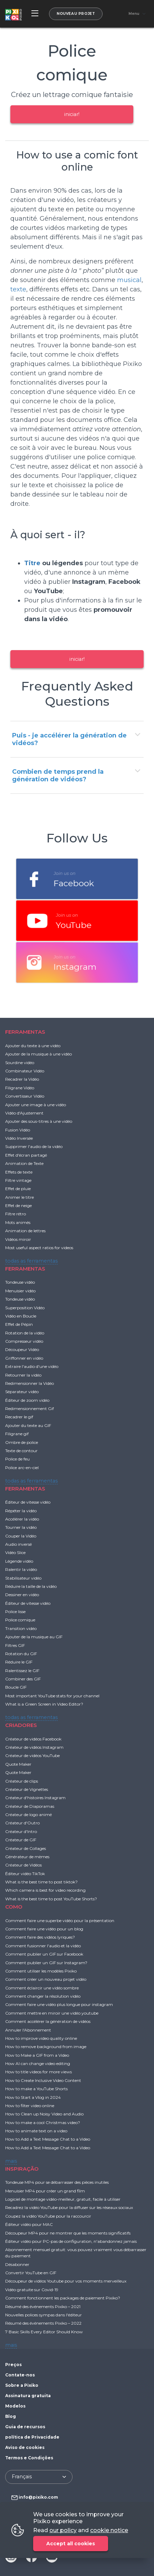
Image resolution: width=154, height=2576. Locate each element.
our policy (63, 2530)
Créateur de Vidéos (23, 1865)
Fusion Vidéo (17, 1129)
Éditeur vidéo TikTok (25, 1873)
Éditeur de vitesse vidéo (27, 1502)
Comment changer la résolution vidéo (42, 1996)
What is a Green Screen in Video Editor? (44, 1704)
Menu (133, 14)
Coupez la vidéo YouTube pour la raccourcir (48, 2216)
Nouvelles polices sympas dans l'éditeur (43, 2314)
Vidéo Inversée (19, 1138)
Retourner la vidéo (23, 1375)
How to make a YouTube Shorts (36, 2088)
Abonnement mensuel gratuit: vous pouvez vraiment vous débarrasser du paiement (75, 2252)
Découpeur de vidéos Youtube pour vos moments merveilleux (65, 2281)
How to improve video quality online (41, 2038)
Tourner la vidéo (21, 1527)
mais (11, 2161)
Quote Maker (18, 1764)
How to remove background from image (45, 2046)
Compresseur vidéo (24, 1341)
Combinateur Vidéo (24, 1070)
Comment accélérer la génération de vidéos (47, 2021)
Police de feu (17, 1458)
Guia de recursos (25, 2426)
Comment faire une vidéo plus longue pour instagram (59, 2004)
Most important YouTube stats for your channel (52, 1695)
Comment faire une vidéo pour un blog (44, 1928)
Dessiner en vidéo (22, 1594)
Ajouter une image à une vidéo (35, 1104)
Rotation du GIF (21, 1653)
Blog (10, 2416)
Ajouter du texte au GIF (28, 1425)
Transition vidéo (21, 1628)
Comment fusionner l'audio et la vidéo (43, 1945)
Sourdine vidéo (19, 1062)
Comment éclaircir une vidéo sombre (42, 1987)
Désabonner (17, 2264)
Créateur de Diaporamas (29, 1806)
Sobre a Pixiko (21, 2385)
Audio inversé (18, 1544)
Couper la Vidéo (20, 1535)
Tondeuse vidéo (20, 1282)
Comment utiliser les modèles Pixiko (41, 1971)
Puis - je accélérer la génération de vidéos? (69, 739)
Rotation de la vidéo (24, 1332)
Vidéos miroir (18, 1239)
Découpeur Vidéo (22, 1349)
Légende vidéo (19, 1561)
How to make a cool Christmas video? (42, 2122)
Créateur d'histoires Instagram (35, 1797)
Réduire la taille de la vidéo (31, 1586)
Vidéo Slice (15, 1552)
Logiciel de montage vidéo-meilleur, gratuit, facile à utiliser (63, 2199)
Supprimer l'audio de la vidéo (33, 1146)
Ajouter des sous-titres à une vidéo (38, 1121)
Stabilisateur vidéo (23, 1578)
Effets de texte (18, 1172)
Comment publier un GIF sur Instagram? (46, 1962)
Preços (13, 2364)
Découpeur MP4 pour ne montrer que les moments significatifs (68, 2233)
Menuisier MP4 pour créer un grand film (45, 2190)
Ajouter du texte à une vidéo (32, 1045)
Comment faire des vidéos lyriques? (40, 1937)
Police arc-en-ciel (22, 1467)
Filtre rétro (15, 1213)
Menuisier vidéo (20, 1290)
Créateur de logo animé (28, 1814)
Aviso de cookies (25, 2447)
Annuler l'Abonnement (28, 2030)
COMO (13, 1906)
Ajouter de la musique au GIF (33, 1636)
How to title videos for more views (38, 2071)
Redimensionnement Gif (29, 1408)
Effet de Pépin (19, 1324)
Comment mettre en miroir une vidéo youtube (51, 2013)
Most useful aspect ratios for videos (39, 1247)
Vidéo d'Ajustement (24, 1113)
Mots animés (17, 1222)
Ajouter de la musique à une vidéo (38, 1054)
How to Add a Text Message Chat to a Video (47, 2139)
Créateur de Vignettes (26, 1789)
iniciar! (71, 114)
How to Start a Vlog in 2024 (33, 2097)
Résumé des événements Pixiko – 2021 (42, 2306)
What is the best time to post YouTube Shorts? (51, 1898)
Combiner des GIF (23, 1678)
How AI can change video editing (37, 2063)
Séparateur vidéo (22, 1391)
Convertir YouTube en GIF (30, 2272)
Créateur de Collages (25, 1848)
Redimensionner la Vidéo (29, 1383)
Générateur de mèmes (27, 1856)
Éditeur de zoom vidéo (27, 1400)
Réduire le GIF (18, 1662)
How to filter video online (29, 2105)
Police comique (20, 1619)
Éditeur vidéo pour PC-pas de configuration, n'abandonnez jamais (71, 2241)
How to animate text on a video (36, 2130)
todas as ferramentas (31, 1261)
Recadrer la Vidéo (22, 1079)
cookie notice (109, 2530)
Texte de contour (21, 1450)
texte (18, 289)
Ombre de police (21, 1442)
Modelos (15, 2406)
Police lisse (15, 1611)
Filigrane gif (17, 1433)
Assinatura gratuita (28, 2395)
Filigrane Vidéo (19, 1087)
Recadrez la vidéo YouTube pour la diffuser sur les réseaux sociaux (69, 2207)
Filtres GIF (15, 1645)
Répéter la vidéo (21, 1510)
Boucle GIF (16, 1687)
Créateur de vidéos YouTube (32, 1755)
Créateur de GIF (20, 1839)
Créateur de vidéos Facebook (33, 1739)
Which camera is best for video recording (45, 1890)
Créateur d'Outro (22, 1822)
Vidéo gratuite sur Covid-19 (31, 2289)
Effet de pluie (18, 1188)
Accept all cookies (70, 2543)
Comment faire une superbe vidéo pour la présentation (59, 1920)
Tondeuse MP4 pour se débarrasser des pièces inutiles (57, 2182)
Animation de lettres (25, 1230)
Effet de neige (18, 1205)
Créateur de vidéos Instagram (34, 1747)
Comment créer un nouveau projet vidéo (45, 1979)
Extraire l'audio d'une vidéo (31, 1366)
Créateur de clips (21, 1781)
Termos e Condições (29, 2457)
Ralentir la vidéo (21, 1569)
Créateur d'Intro (21, 1831)
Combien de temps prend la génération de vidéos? (58, 775)
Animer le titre (19, 1197)
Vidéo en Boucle (20, 1316)
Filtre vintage (18, 1180)
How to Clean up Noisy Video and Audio (44, 2113)
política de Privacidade (32, 2437)
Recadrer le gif (19, 1416)
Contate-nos (20, 2374)
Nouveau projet (76, 13)
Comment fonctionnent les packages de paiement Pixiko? (62, 2297)
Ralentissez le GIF (22, 1670)
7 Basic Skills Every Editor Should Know (44, 2331)
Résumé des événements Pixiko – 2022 (43, 2323)
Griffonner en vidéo (24, 1358)
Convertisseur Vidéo (24, 1096)
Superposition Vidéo (25, 1307)
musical (129, 280)
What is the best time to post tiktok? (41, 1881)
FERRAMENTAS (25, 1032)
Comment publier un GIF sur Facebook (44, 1954)
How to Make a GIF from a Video (37, 2055)
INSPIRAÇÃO (22, 2168)
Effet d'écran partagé (26, 1155)
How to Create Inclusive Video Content (43, 2080)
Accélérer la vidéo (22, 1519)
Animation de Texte (24, 1163)
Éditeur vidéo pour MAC (29, 2224)
